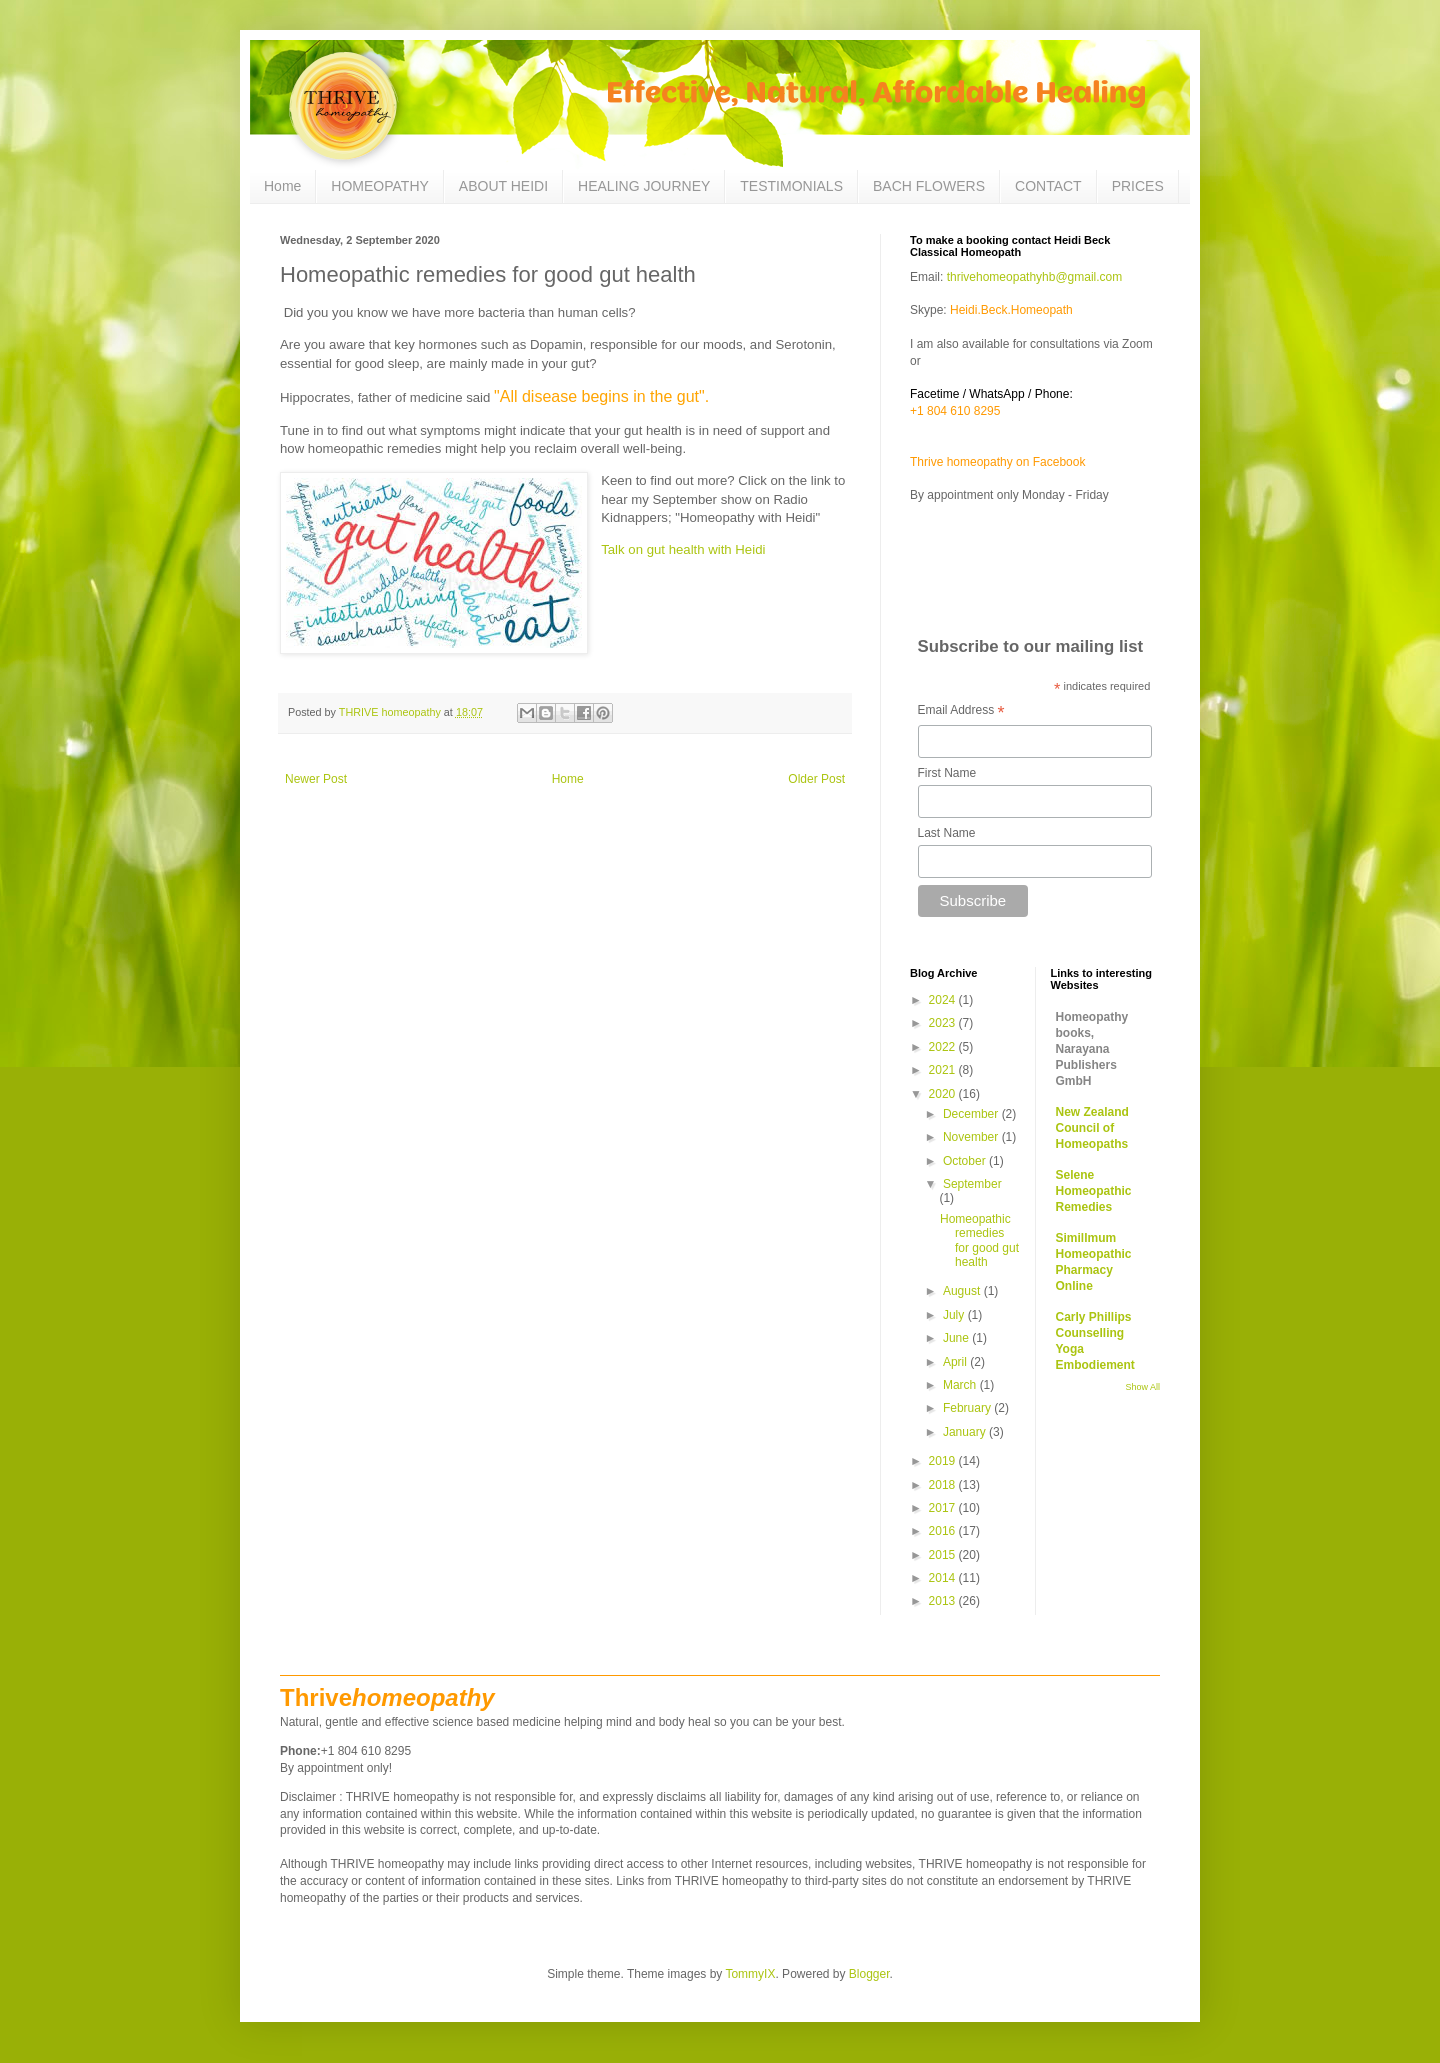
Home (282, 186)
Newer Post (316, 779)
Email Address (961, 712)
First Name (947, 773)
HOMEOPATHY (380, 186)
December (972, 1114)
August (963, 1291)
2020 (944, 1094)
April (956, 1362)
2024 (944, 1000)
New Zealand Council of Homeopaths (1092, 1128)
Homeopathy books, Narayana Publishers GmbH (1092, 1049)
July (955, 1315)
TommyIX (750, 1974)
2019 (944, 1461)
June (957, 1338)
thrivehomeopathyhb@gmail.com (1032, 277)
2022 (944, 1047)
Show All (1142, 1387)
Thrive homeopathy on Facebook (997, 462)
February (968, 1408)
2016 (944, 1531)
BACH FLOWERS (929, 186)
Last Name (947, 833)
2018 (944, 1485)
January (966, 1432)
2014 (944, 1578)
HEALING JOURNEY (644, 186)
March (961, 1385)
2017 (944, 1508)
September (972, 1184)
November (972, 1137)
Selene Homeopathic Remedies (1094, 1191)
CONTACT (1048, 186)
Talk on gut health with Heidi (683, 549)
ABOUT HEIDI (503, 186)
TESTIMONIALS (791, 186)
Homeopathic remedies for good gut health (979, 1240)
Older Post (816, 779)
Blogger (869, 1974)
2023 (944, 1023)
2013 (944, 1601)
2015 (944, 1555)
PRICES (1138, 186)
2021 (944, 1070)
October (966, 1161)
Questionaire (957, 548)
